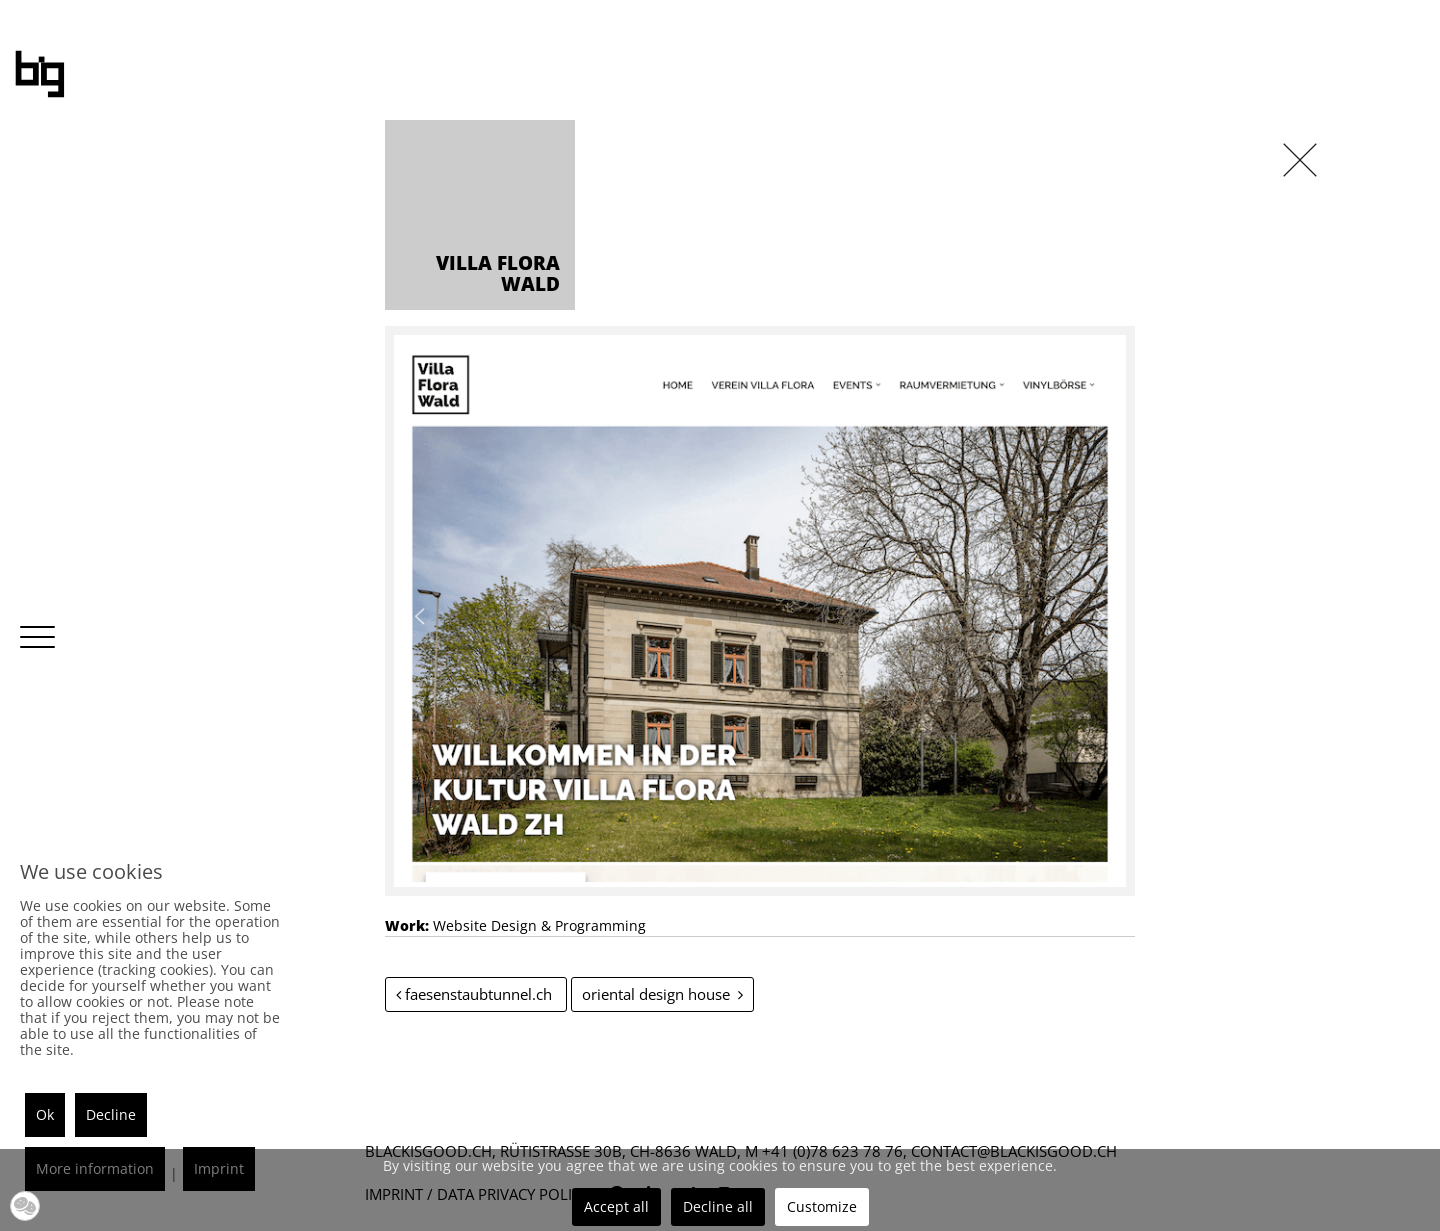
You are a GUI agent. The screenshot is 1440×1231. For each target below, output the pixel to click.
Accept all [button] (616, 1206)
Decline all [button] (718, 1206)
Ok (45, 1114)
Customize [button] (822, 1206)
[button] (25, 1206)
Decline (111, 1114)
